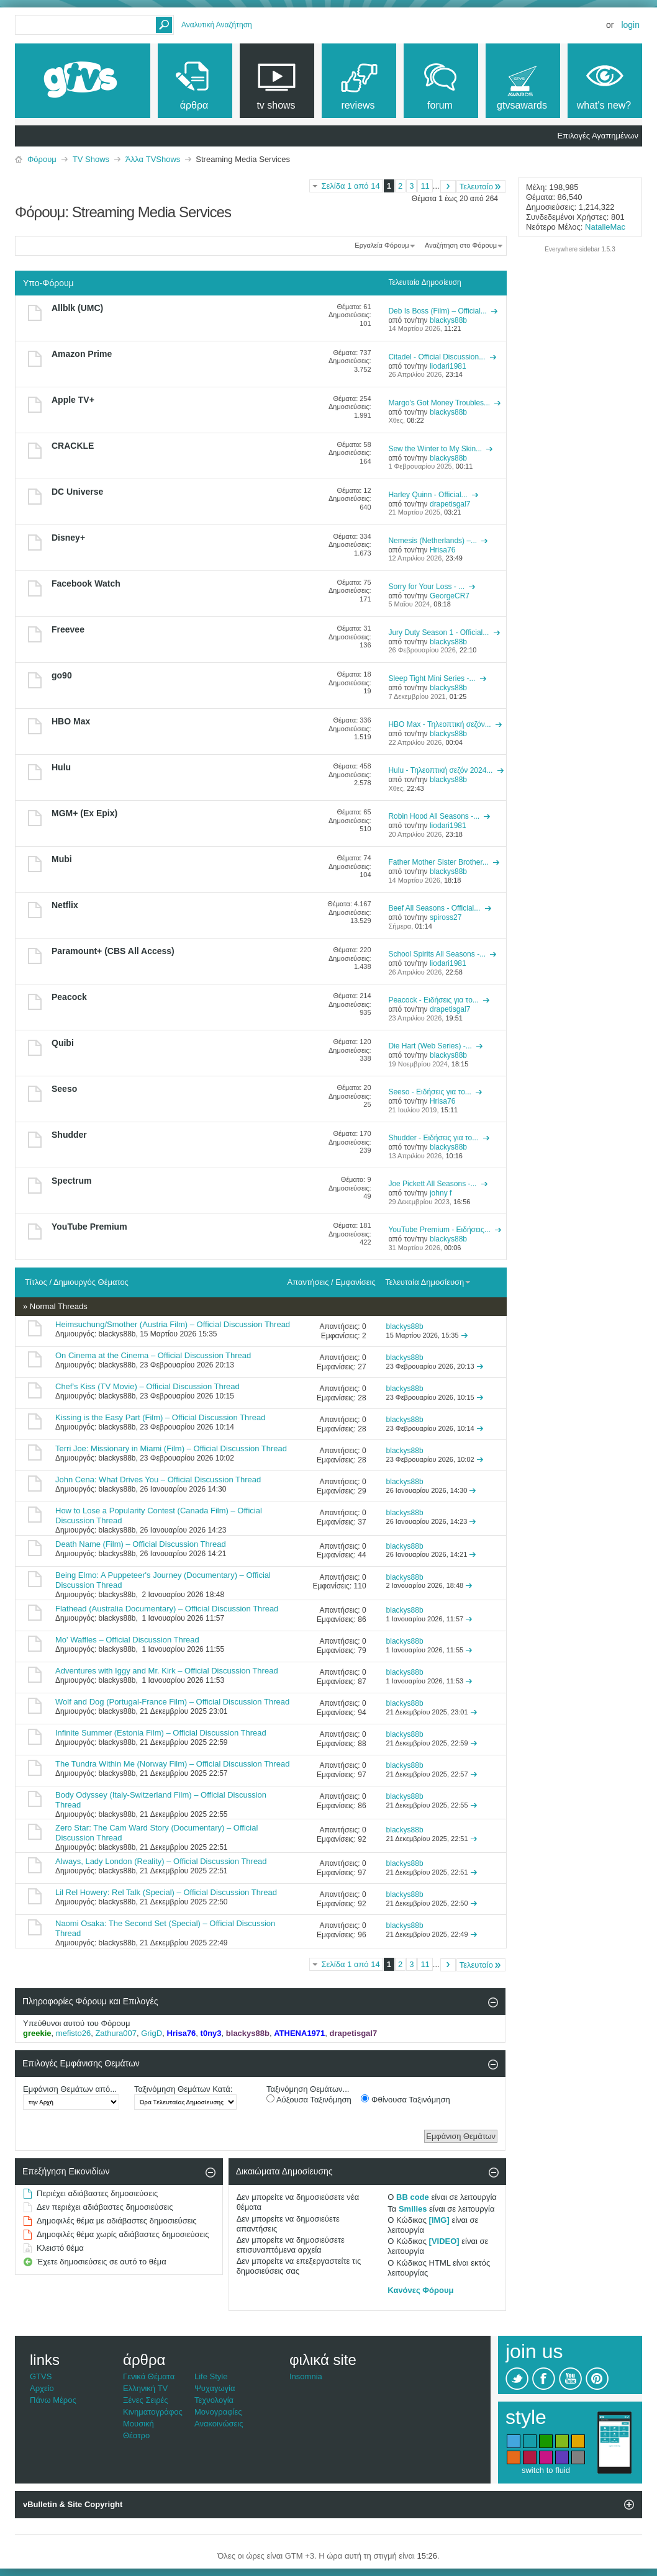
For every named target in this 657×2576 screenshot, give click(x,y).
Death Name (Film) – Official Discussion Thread (140, 1544)
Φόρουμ (42, 159)
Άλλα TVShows (152, 159)
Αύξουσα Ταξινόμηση (308, 2099)
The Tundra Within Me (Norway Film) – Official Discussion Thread (172, 1763)
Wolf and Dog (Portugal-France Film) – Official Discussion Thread (172, 1701)
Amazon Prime (82, 354)
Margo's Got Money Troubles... (439, 403)
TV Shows (91, 159)
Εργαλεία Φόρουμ (382, 245)
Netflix (65, 905)
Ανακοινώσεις (218, 2423)
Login (630, 25)
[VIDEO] (444, 2241)
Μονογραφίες (218, 2411)
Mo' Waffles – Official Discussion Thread (127, 1639)
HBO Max (71, 721)
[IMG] (439, 2220)
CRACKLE (73, 446)
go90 (62, 675)
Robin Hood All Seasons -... (433, 816)
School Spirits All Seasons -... (437, 954)
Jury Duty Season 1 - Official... (438, 632)
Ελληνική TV (145, 2388)
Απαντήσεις (308, 1282)
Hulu (61, 767)
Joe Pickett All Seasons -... (432, 1183)
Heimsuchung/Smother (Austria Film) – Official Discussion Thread (172, 1324)
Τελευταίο (481, 186)
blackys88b (116, 1334)
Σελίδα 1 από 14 (350, 186)
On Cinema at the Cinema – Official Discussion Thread (153, 1355)
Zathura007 (116, 2033)
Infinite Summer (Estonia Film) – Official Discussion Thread (160, 1732)
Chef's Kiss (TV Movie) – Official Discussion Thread (147, 1386)
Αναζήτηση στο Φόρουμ (461, 245)
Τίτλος (36, 1282)
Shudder (69, 1135)
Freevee (68, 629)
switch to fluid (546, 2470)
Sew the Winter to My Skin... (435, 448)
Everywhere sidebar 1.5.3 (580, 249)
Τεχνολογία (213, 2400)
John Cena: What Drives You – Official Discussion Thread (158, 1479)
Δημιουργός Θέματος (91, 1282)
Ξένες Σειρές (145, 2400)
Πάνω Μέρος (53, 2400)
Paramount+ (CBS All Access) (113, 951)
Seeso (64, 1089)
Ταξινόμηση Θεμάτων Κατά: (183, 2089)
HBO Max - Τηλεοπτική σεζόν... (439, 724)
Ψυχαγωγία (214, 2388)
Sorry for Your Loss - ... (426, 586)
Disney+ (68, 538)
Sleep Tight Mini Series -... (431, 678)
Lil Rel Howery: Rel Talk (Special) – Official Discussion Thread (166, 1892)
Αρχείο (42, 2388)
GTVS (41, 2376)
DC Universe (77, 492)
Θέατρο (136, 2435)
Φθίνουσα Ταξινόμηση (405, 2099)
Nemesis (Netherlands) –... (432, 540)
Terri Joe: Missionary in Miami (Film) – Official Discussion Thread (171, 1448)
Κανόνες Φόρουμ (420, 2290)
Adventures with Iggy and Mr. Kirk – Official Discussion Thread (166, 1670)
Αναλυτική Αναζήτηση (216, 24)
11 (424, 186)
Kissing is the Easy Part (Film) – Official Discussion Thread (160, 1417)
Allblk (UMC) (77, 308)
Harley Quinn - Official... (427, 494)
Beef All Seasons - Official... (434, 908)
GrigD (151, 2033)
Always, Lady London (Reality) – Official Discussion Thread (161, 1861)
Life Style (210, 2376)
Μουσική (138, 2423)
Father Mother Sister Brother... (438, 862)
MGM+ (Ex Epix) (84, 813)
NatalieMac (605, 227)
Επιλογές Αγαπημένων (597, 135)
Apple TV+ (73, 400)
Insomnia (305, 2376)
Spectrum (72, 1181)
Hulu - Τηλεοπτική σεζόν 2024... (440, 770)
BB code (412, 2197)
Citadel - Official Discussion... (436, 357)
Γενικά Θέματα (148, 2376)
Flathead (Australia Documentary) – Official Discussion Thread (166, 1608)
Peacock (69, 997)
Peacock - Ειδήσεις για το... (433, 1000)
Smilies (413, 2208)
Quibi (63, 1043)
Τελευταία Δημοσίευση (428, 1282)
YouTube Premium (89, 1227)
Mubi (62, 859)
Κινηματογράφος (153, 2411)
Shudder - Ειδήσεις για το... (433, 1137)
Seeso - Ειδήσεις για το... (429, 1092)
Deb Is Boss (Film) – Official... (437, 311)
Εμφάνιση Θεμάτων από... (70, 2089)
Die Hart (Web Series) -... (429, 1046)
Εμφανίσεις (355, 1282)
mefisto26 (73, 2033)
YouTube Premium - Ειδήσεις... (439, 1229)
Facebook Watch (86, 583)
